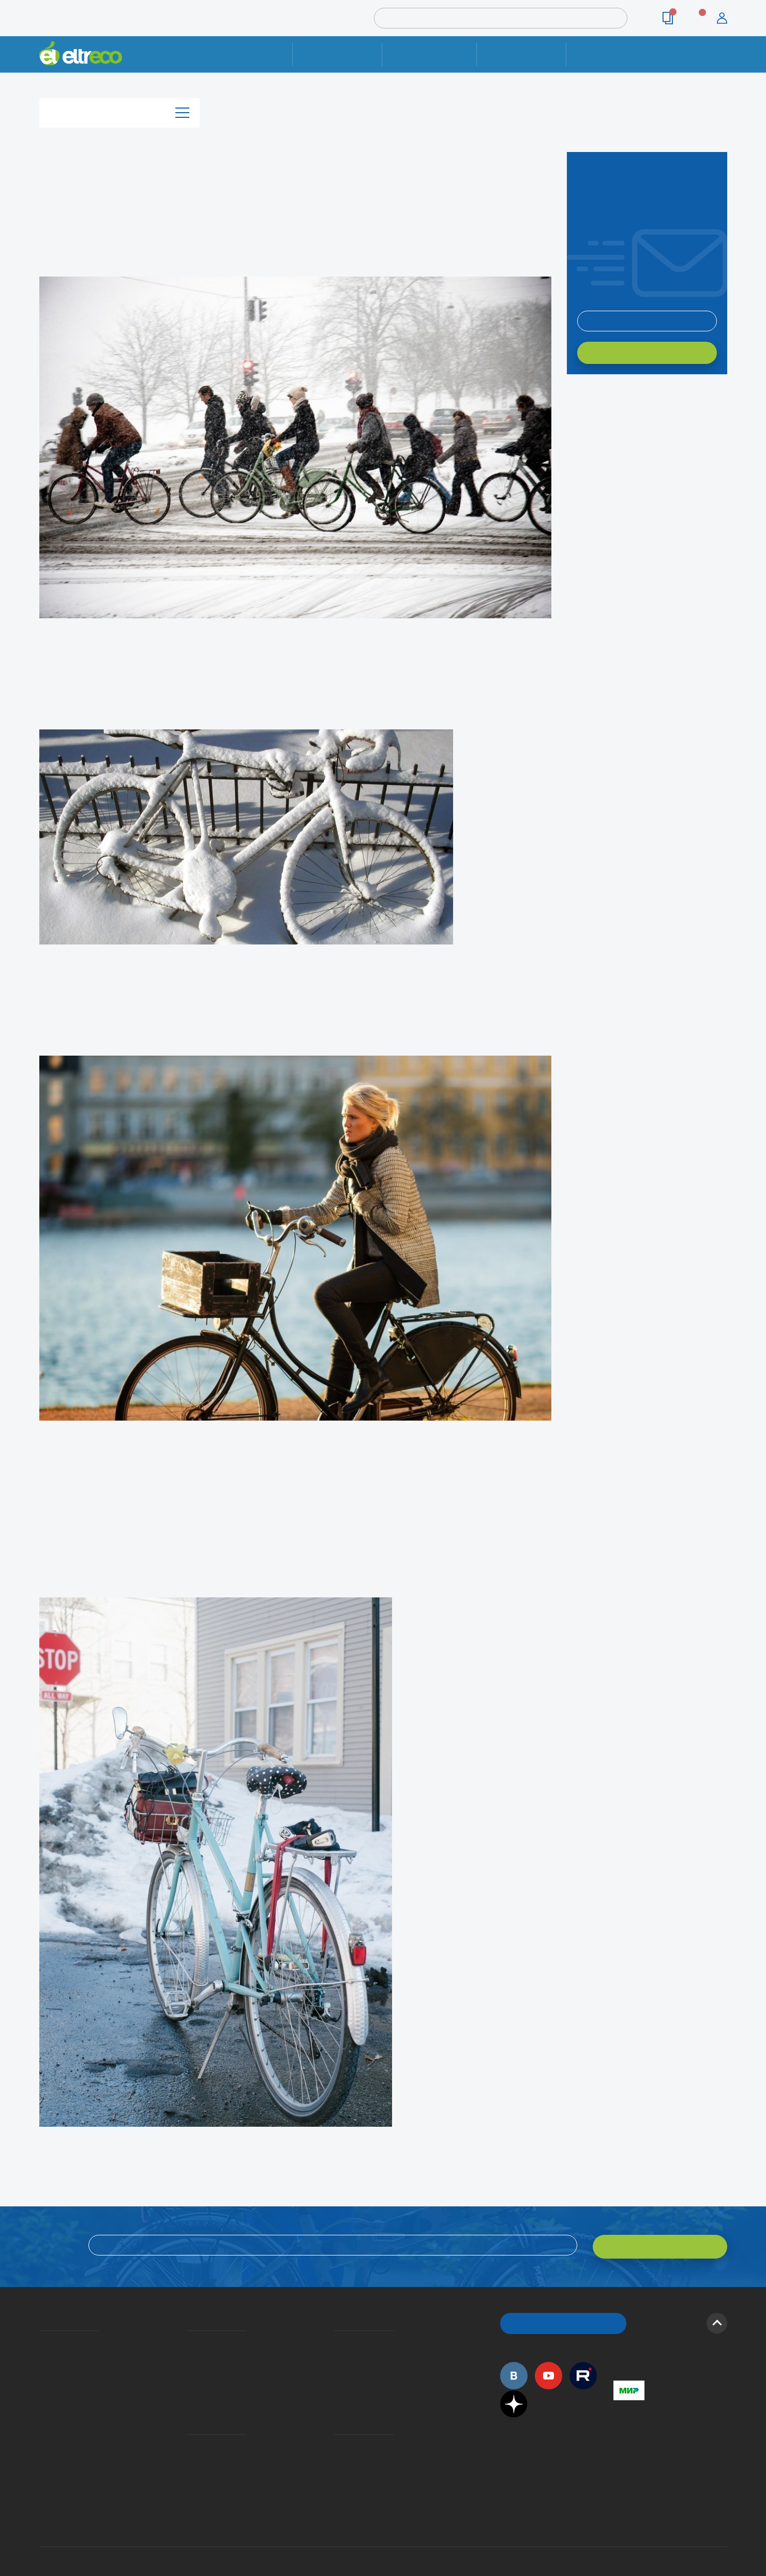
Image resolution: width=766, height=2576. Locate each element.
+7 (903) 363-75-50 (619, 2479)
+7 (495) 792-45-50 (721, 63)
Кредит (188, 2368)
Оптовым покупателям (43, 2424)
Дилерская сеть (336, 2439)
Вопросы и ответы (337, 2338)
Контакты (611, 54)
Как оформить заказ (337, 2353)
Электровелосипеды (42, 2368)
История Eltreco (42, 2353)
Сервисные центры (337, 2454)
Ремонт (337, 54)
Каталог (119, 110)
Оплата (521, 54)
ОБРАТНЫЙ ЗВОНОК (563, 2319)
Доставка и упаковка (429, 54)
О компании (41, 2338)
